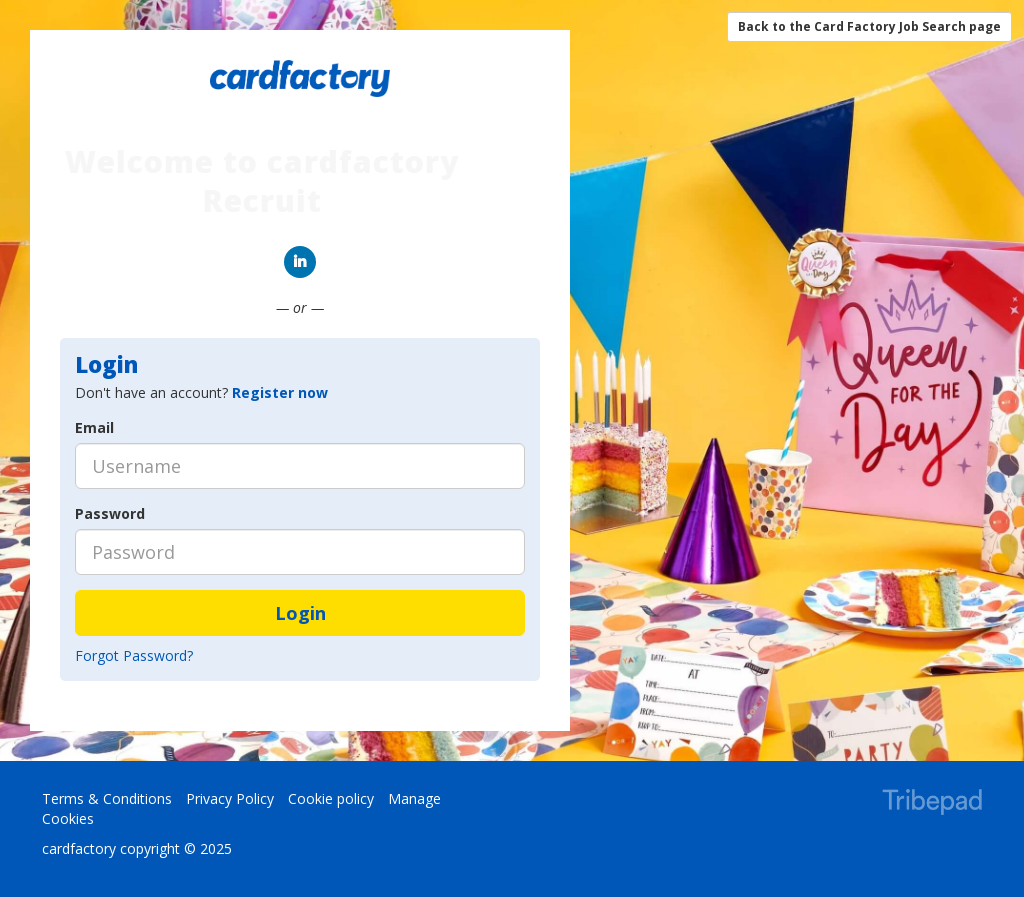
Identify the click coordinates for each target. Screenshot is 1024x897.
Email (94, 427)
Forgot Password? (134, 655)
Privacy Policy (230, 798)
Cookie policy (331, 798)
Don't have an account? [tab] (201, 392)
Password (110, 513)
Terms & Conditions (107, 798)
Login (300, 613)
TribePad (932, 804)
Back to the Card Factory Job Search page (869, 26)
